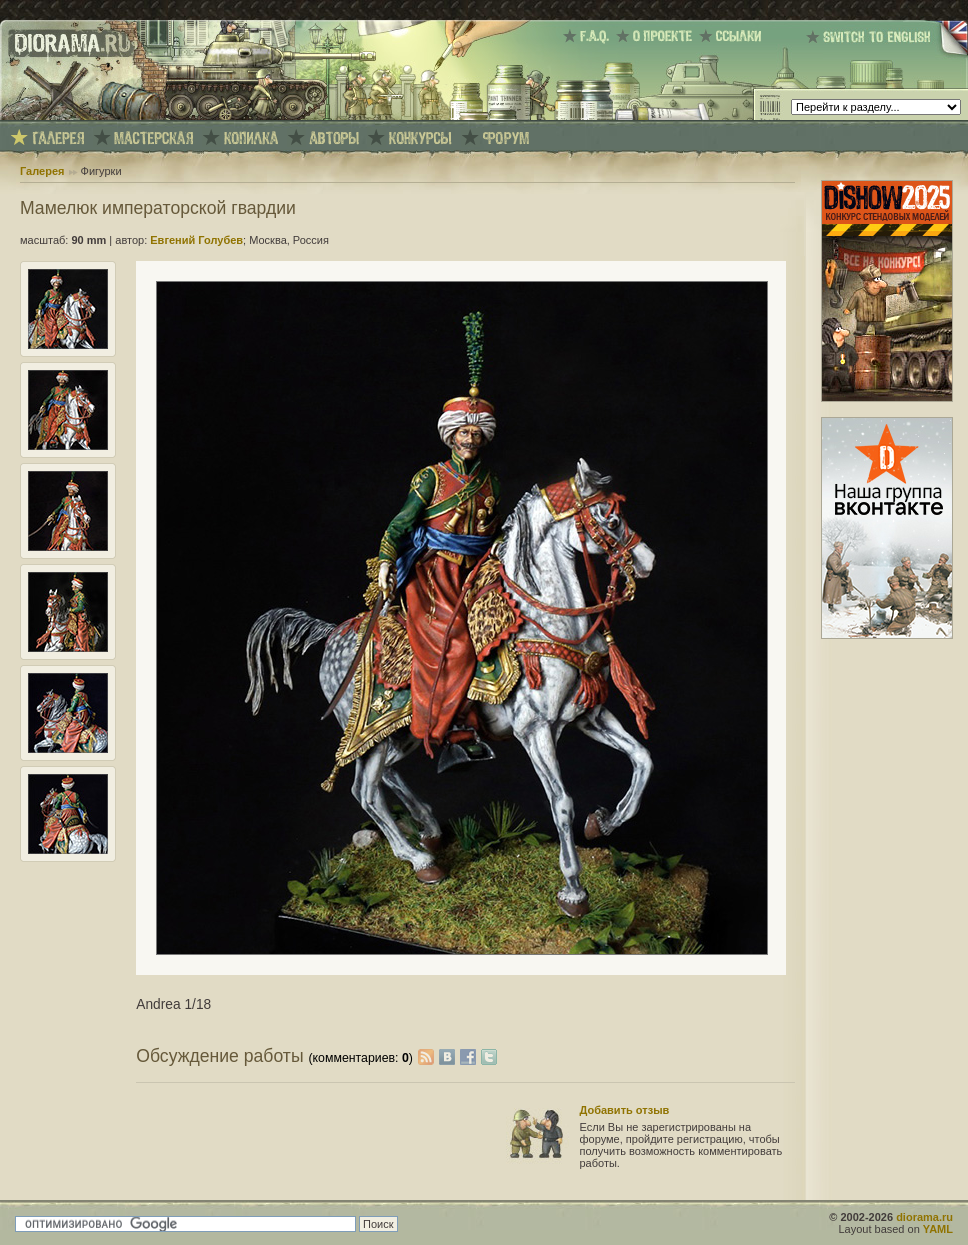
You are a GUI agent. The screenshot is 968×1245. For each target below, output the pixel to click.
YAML (938, 1229)
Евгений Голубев (196, 240)
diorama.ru (924, 1217)
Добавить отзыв (625, 1110)
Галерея (42, 171)
